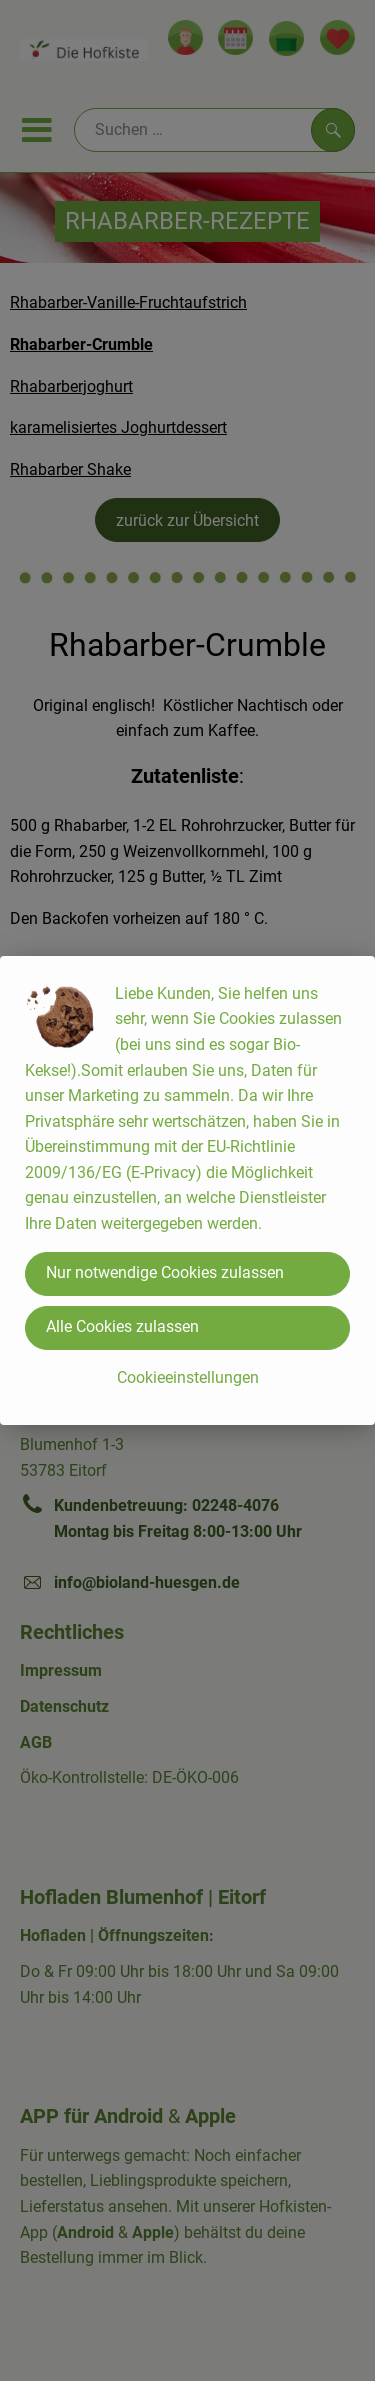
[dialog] (187, 1190)
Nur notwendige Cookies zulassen (165, 1272)
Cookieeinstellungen (188, 1377)
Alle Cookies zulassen (122, 1326)
